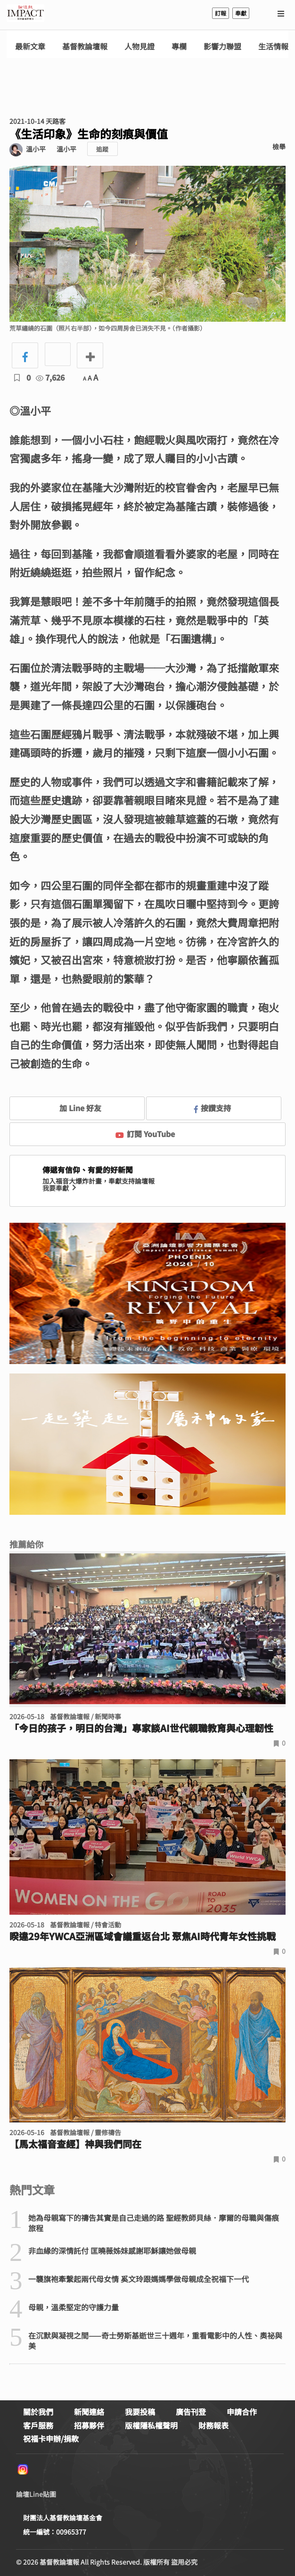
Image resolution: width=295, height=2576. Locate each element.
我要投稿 (140, 2411)
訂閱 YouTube (145, 1133)
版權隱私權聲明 (151, 2425)
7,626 (50, 377)
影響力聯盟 (222, 46)
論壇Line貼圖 (36, 2494)
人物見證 (139, 46)
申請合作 (242, 2411)
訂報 (220, 13)
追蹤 (102, 149)
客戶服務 (38, 2425)
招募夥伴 (89, 2425)
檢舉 (279, 146)
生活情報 (273, 46)
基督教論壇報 (84, 46)
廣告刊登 (191, 2411)
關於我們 (38, 2411)
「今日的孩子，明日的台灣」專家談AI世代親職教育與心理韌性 (141, 1728)
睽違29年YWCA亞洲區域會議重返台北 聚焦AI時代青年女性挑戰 (142, 1936)
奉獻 (240, 13)
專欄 (179, 46)
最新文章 (30, 46)
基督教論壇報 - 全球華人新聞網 (25, 13)
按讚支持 (212, 1107)
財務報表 (213, 2425)
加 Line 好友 (73, 1107)
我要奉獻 (60, 1188)
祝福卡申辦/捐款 (51, 2438)
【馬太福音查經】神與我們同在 (75, 2144)
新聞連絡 (89, 2411)
